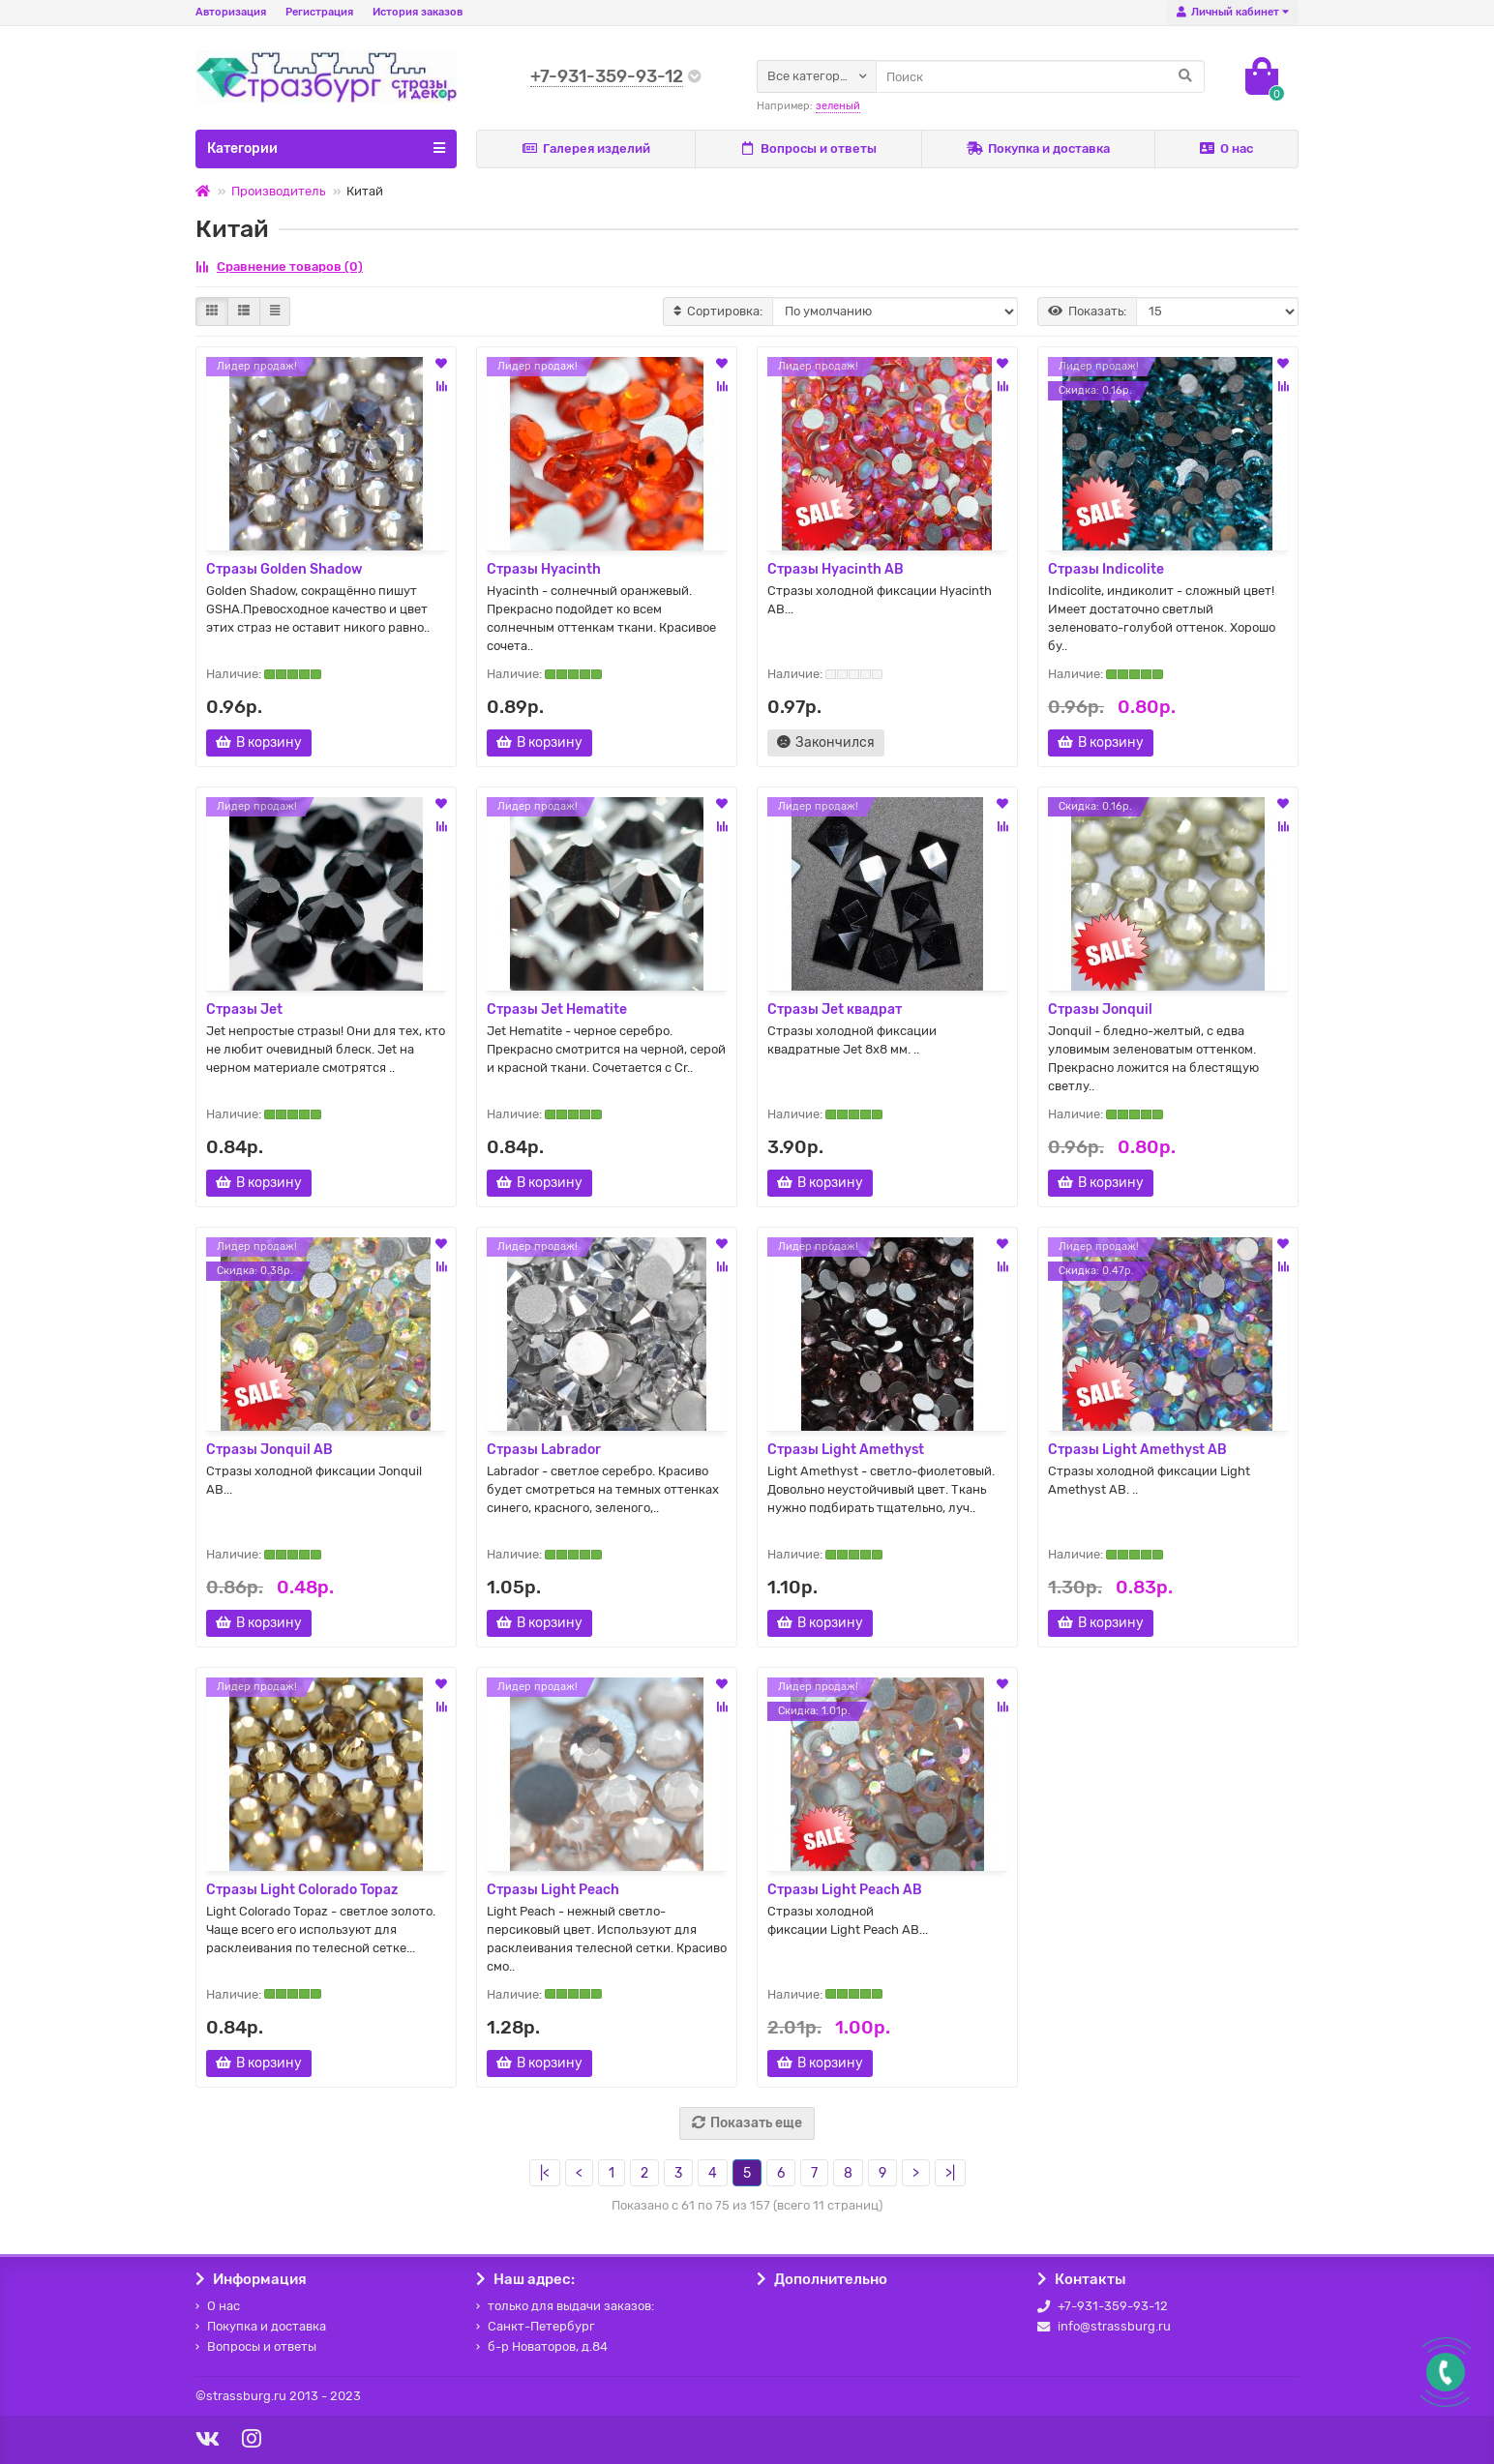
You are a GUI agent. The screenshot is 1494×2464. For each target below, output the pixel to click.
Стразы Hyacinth (544, 569)
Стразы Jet (244, 1009)
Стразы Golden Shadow (284, 569)
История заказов (418, 12)
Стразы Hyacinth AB (835, 569)
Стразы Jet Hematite (557, 1009)
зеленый (838, 106)
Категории (326, 148)
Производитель (278, 191)
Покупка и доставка (1038, 148)
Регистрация (319, 12)
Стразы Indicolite (1106, 569)
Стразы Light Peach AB (844, 1890)
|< (545, 2173)
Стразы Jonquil (1100, 1009)
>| (950, 2173)
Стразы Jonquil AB (269, 1449)
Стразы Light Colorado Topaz (302, 1890)
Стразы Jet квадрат (834, 1009)
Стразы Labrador (544, 1449)
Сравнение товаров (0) (279, 266)
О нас (1226, 148)
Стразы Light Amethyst (845, 1449)
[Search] (1040, 76)
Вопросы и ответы (808, 148)
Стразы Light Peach (553, 1890)
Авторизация (230, 12)
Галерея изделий (586, 148)
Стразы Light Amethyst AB (1137, 1449)
